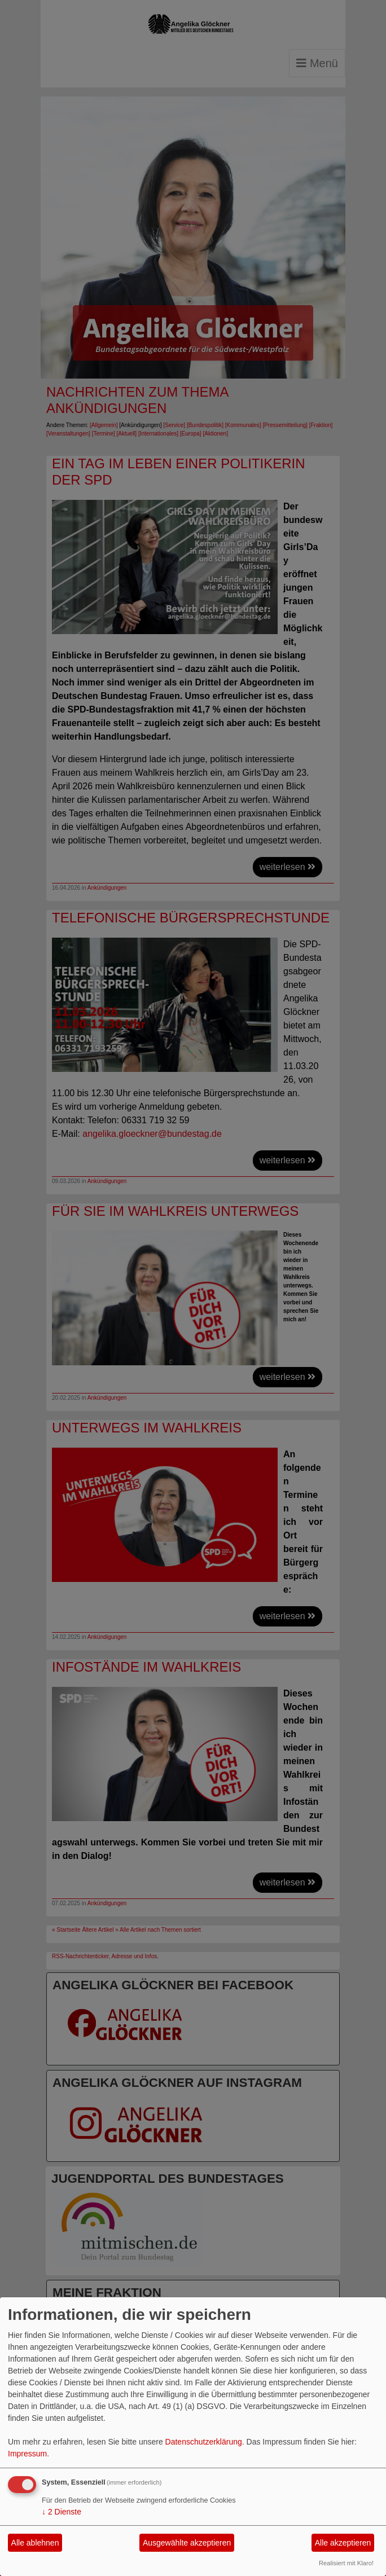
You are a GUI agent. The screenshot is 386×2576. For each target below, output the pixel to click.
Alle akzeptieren (343, 2542)
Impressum (27, 2453)
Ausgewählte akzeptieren (187, 2542)
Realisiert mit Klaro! (346, 2563)
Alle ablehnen (35, 2542)
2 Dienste (61, 2511)
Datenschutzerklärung (203, 2441)
